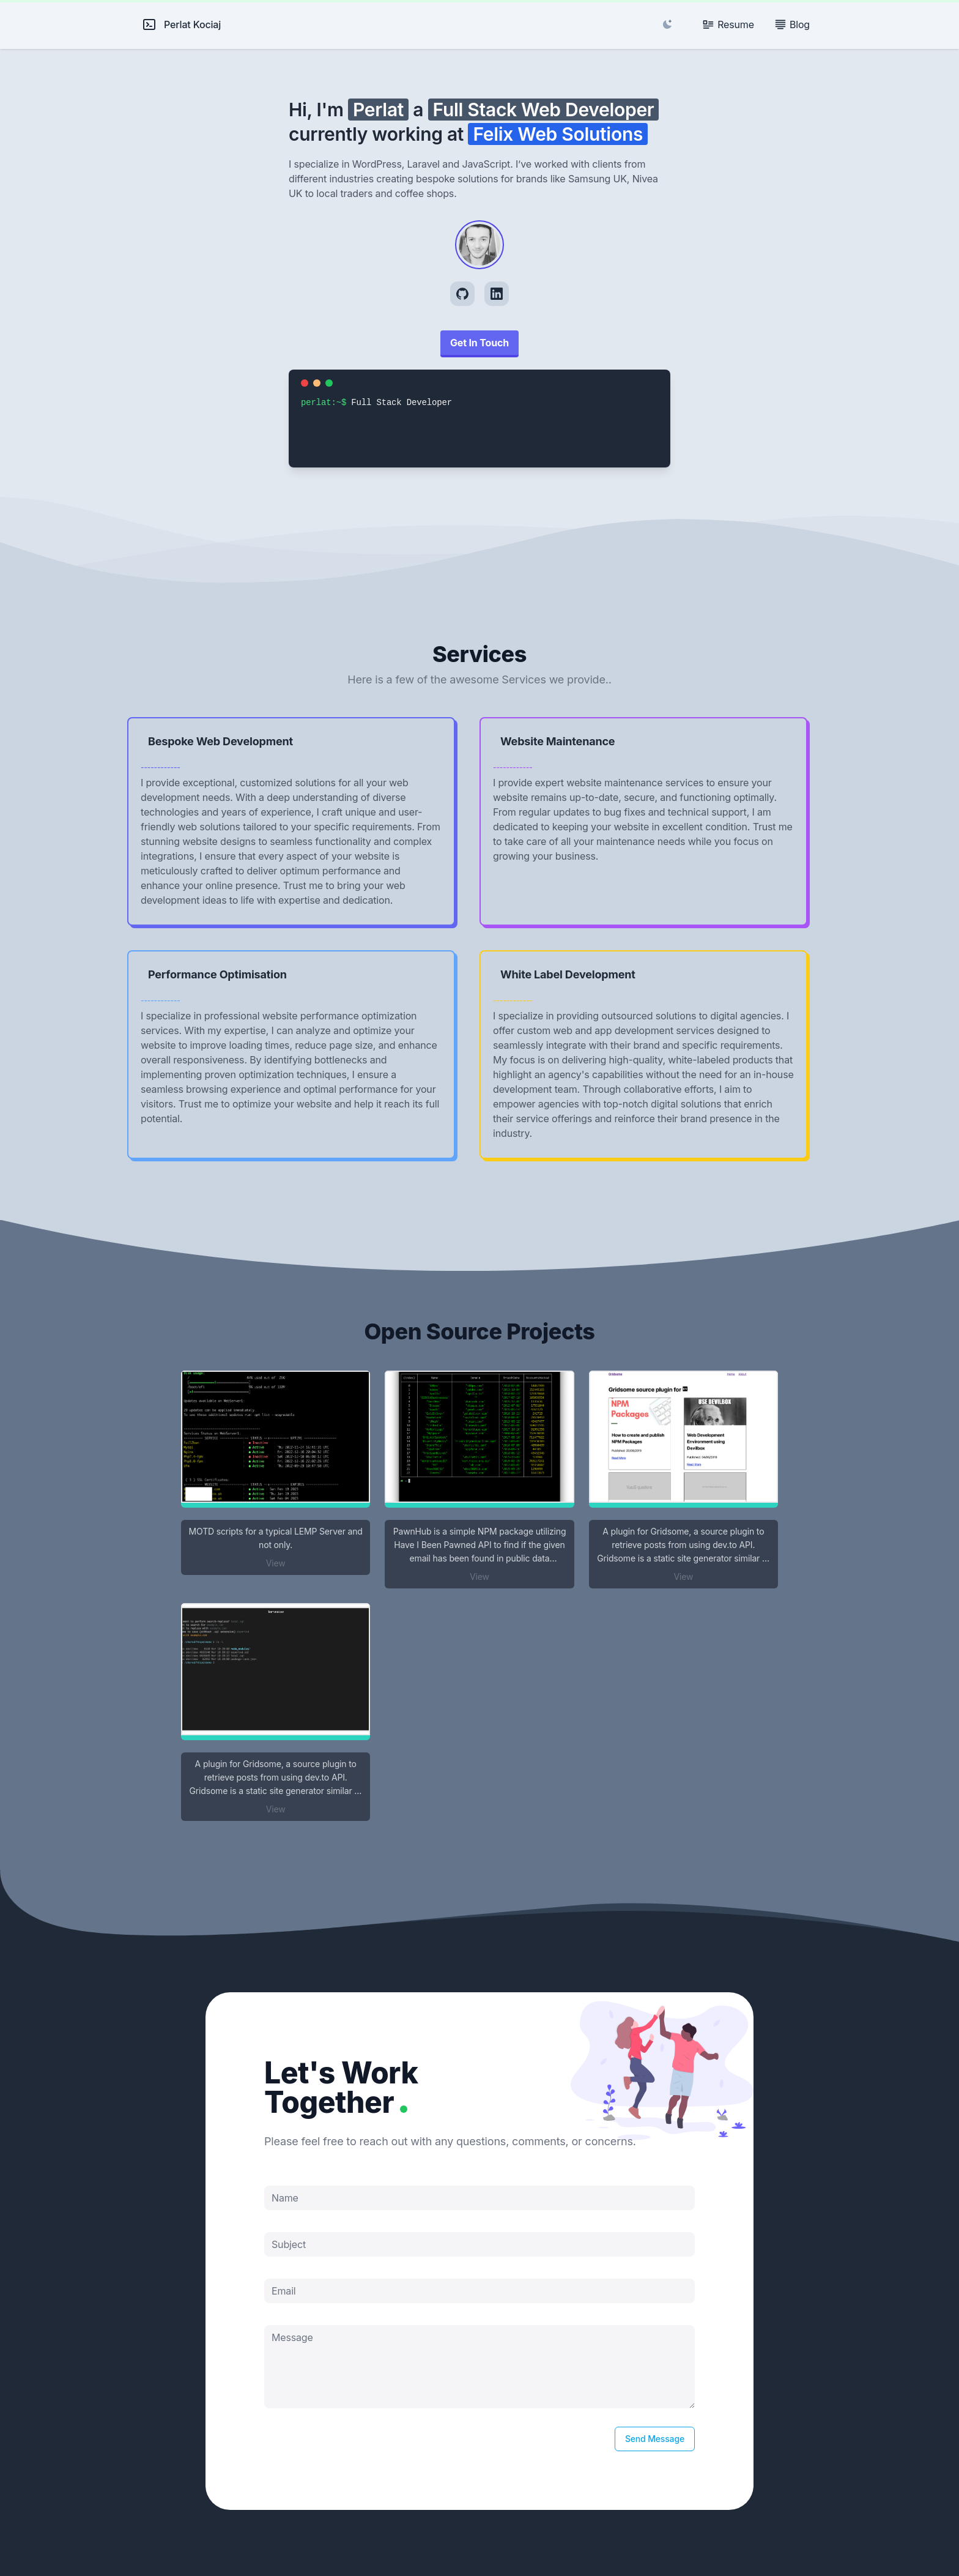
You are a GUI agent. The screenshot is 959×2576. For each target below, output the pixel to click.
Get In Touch (479, 343)
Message (292, 2337)
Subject (289, 2244)
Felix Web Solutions (558, 134)
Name (285, 2198)
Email (284, 2291)
